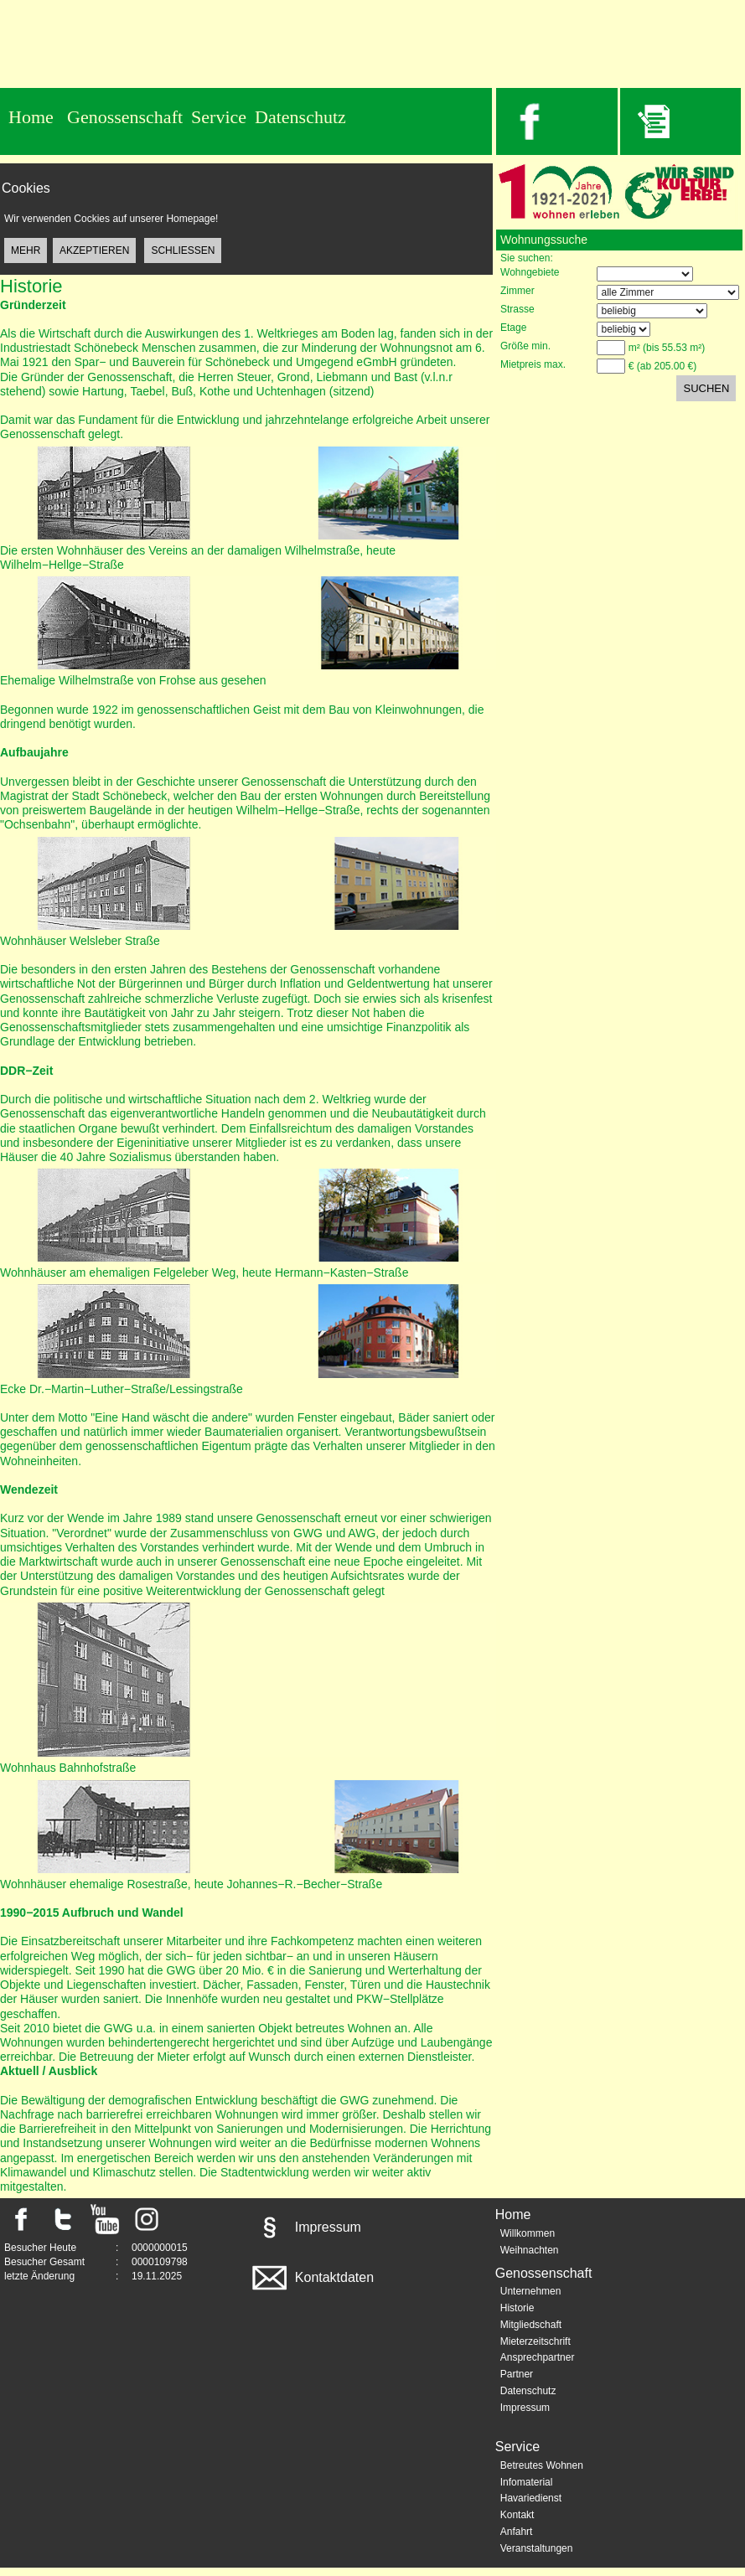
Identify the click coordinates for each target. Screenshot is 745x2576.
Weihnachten (529, 2250)
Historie (517, 2308)
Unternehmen (530, 2291)
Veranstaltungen (536, 2548)
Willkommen (527, 2233)
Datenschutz (300, 116)
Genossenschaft (125, 116)
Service (218, 116)
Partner (516, 2374)
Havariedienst (530, 2498)
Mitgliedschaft (530, 2325)
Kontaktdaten (311, 2277)
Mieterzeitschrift (535, 2341)
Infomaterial (526, 2482)
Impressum (305, 2227)
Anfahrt (516, 2531)
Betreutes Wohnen (541, 2465)
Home (31, 116)
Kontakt (517, 2515)
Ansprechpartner (537, 2357)
